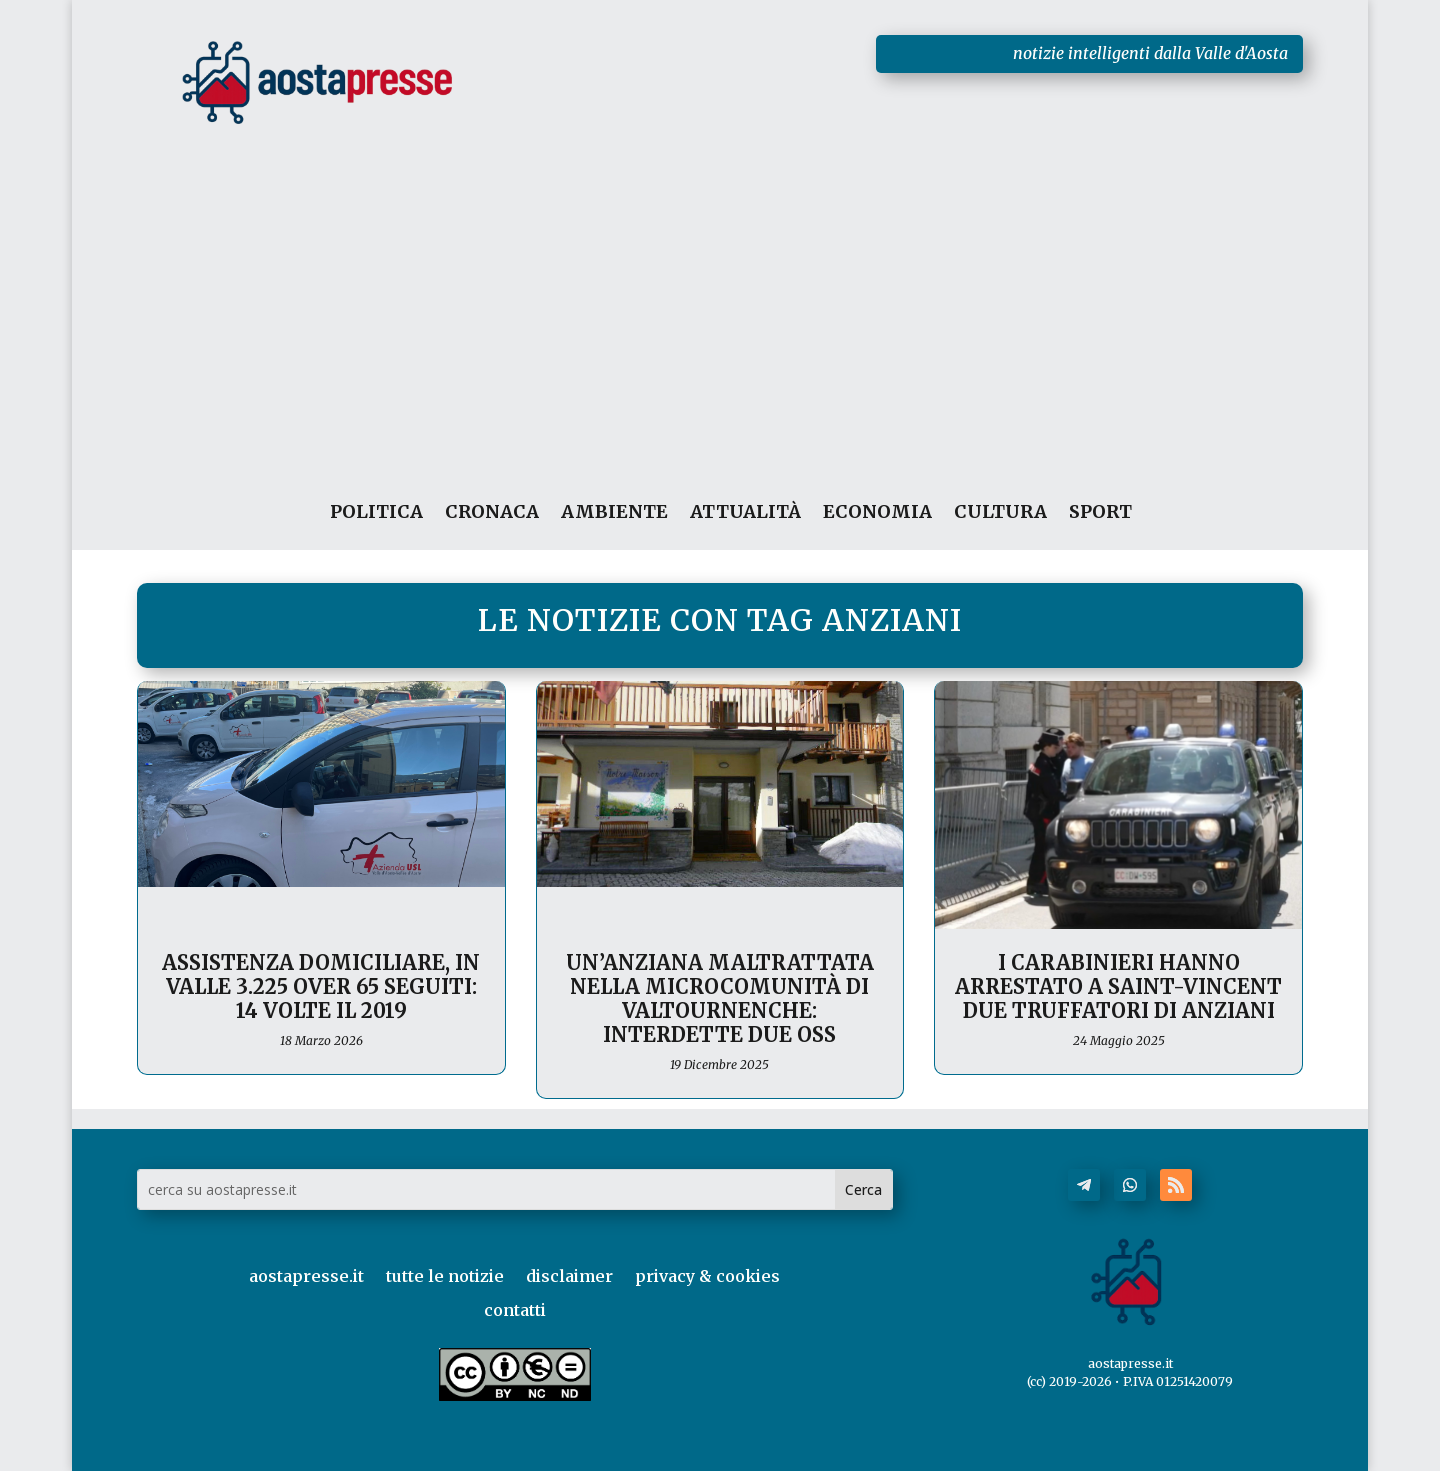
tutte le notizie (445, 1276)
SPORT (1100, 512)
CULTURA (1000, 512)
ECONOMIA (877, 512)
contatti (515, 1310)
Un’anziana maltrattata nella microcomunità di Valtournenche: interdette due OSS (720, 998)
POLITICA (376, 512)
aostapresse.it (306, 1276)
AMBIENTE (614, 512)
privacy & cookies (707, 1276)
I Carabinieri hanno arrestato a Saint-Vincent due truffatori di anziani (1118, 986)
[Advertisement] (721, 284)
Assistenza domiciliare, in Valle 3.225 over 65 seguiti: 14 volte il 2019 (321, 986)
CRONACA (492, 512)
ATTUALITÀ (745, 512)
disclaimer (569, 1276)
